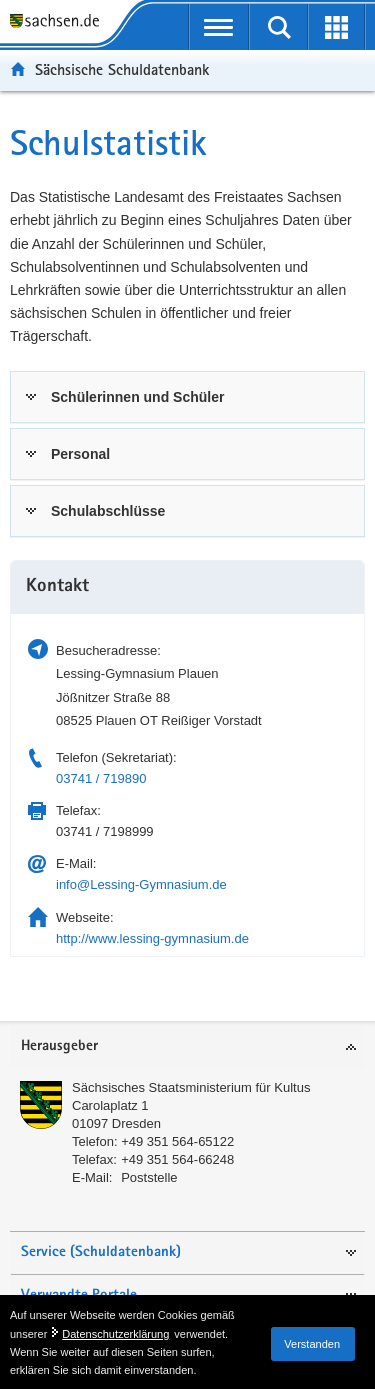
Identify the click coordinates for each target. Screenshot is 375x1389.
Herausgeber (59, 1046)
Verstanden (312, 1344)
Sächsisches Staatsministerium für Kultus (191, 1087)
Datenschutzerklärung (115, 1334)
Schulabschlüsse (108, 511)
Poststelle (149, 1177)
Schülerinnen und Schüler (137, 397)
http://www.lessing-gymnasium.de (152, 938)
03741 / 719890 (101, 778)
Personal (80, 454)
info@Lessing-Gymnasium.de (141, 884)
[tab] (187, 397)
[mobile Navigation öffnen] (219, 27)
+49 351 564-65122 (177, 1141)
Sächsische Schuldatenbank (122, 69)
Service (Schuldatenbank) (101, 1252)
